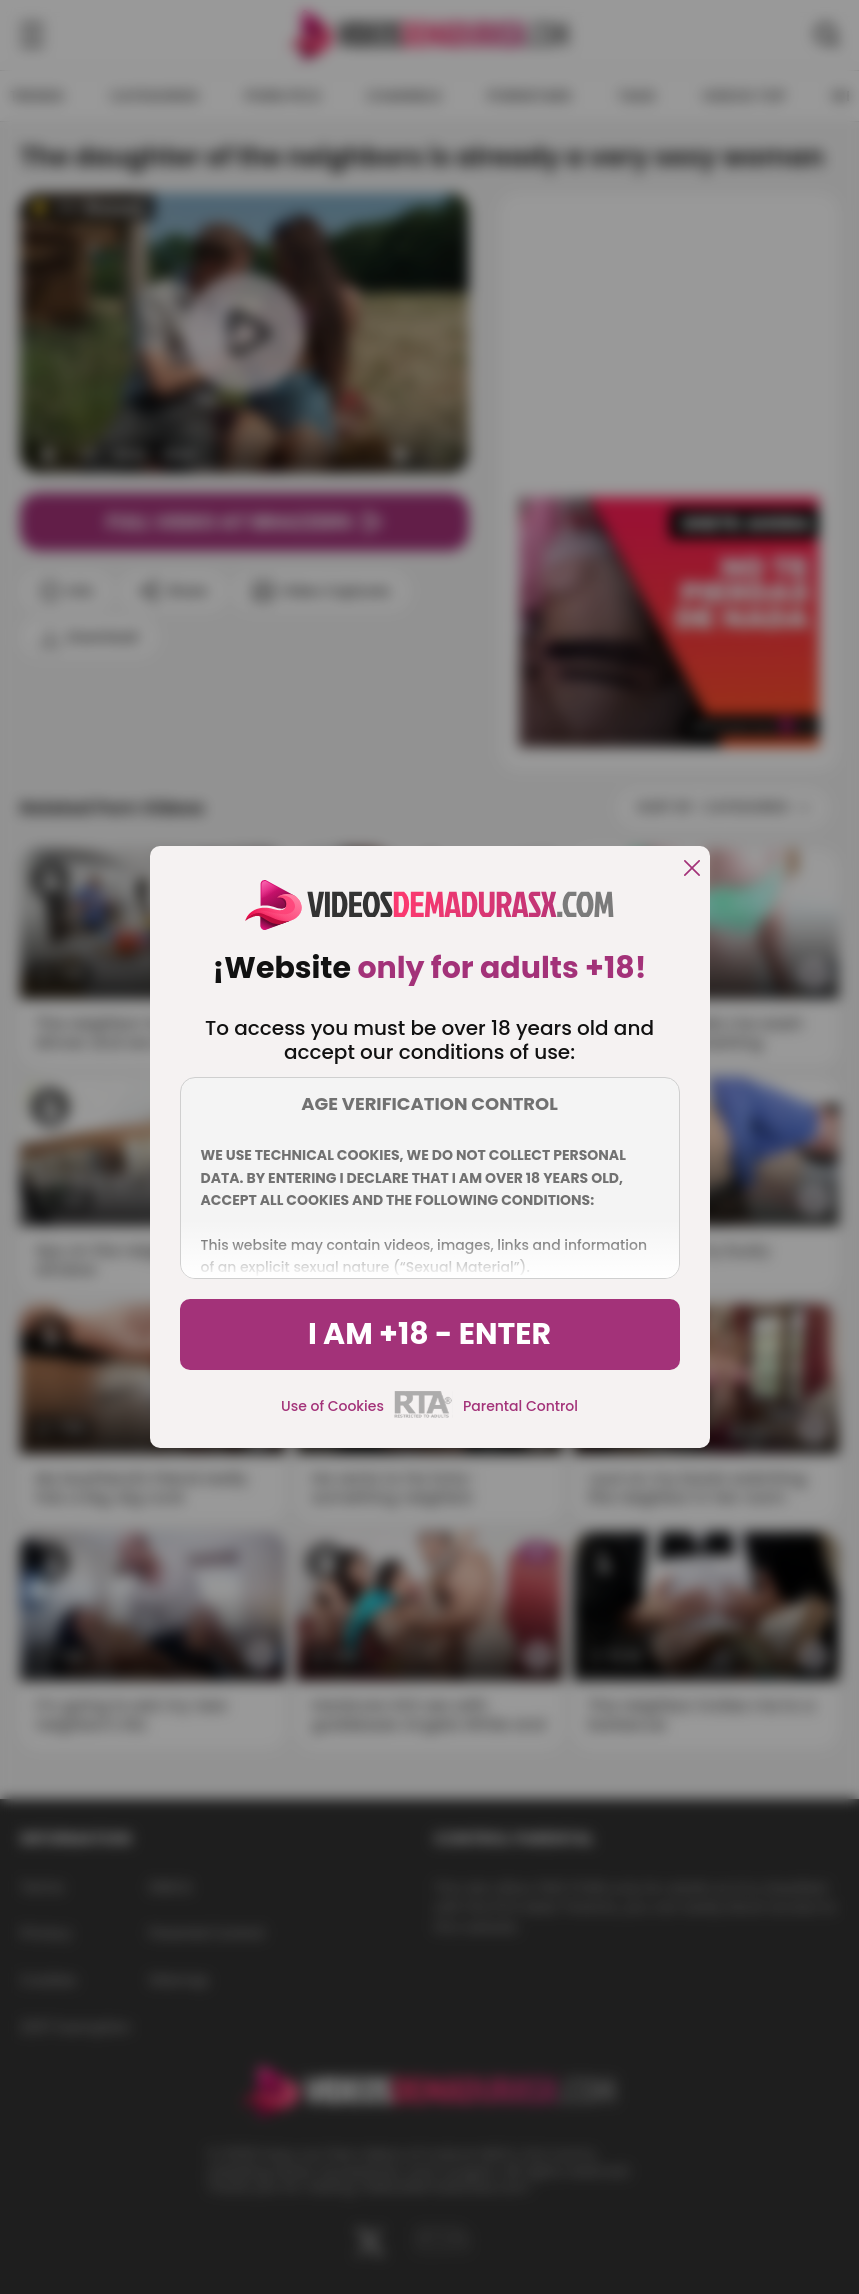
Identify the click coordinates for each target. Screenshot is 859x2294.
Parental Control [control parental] (520, 1406)
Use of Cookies (332, 1406)
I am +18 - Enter (429, 1334)
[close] (692, 869)
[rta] (423, 1415)
